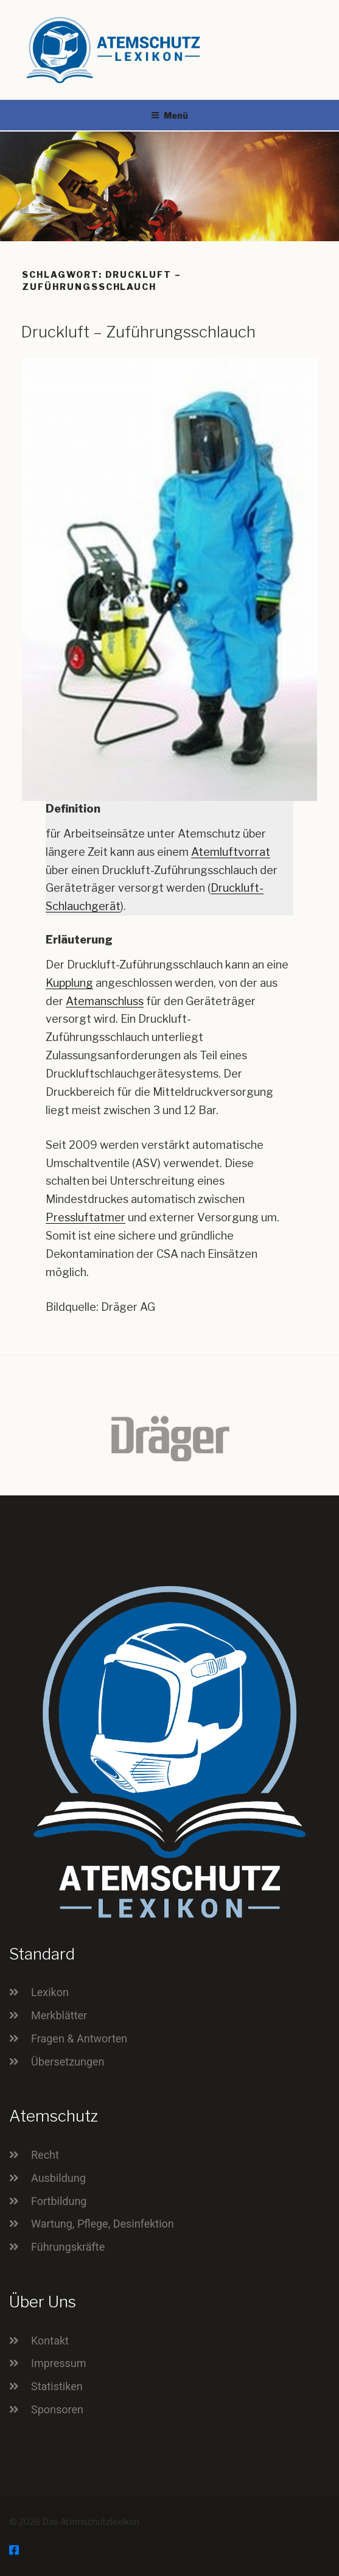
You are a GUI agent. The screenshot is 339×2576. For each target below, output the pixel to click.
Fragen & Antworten (79, 2038)
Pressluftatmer (85, 1217)
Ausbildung (58, 2178)
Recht (45, 2154)
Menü (169, 115)
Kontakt (50, 2340)
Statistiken (57, 2386)
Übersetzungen (68, 2061)
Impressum (58, 2363)
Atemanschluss (105, 1001)
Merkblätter (59, 2015)
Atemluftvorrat (230, 851)
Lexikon (50, 1992)
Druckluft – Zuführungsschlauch (138, 331)
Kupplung (69, 982)
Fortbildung (58, 2201)
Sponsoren (57, 2409)
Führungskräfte (68, 2246)
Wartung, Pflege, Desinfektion (102, 2223)
